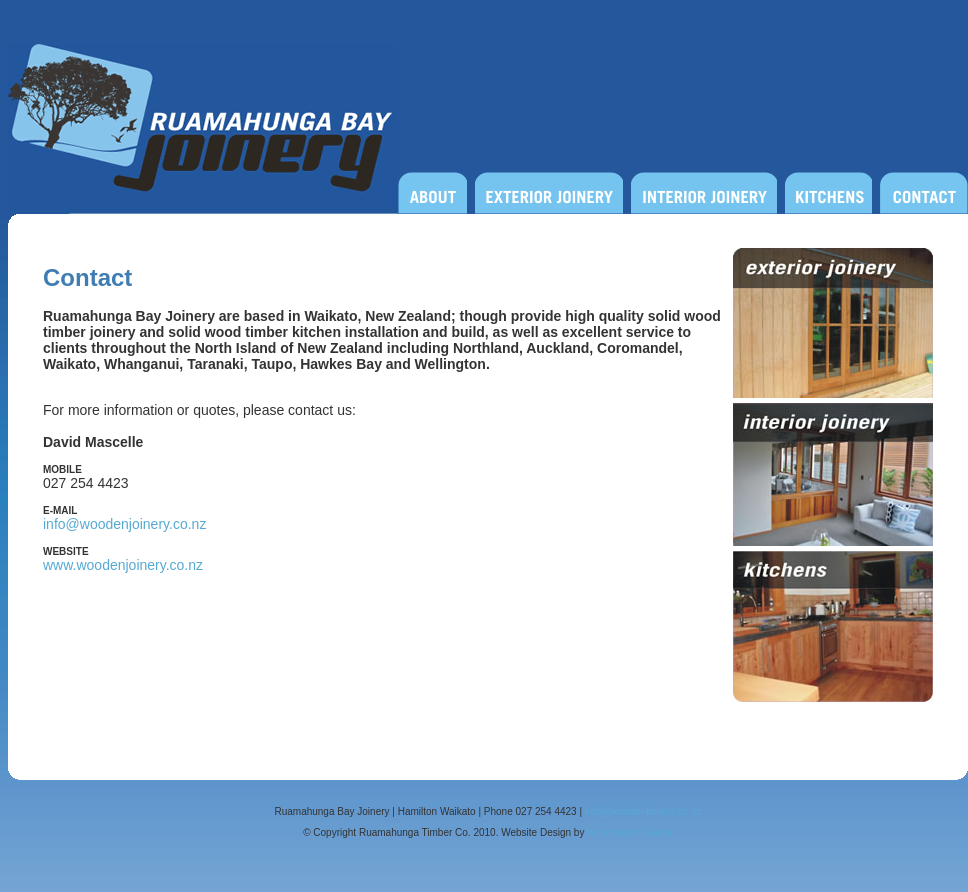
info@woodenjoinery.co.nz (124, 524)
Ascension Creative (630, 832)
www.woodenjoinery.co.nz (123, 565)
